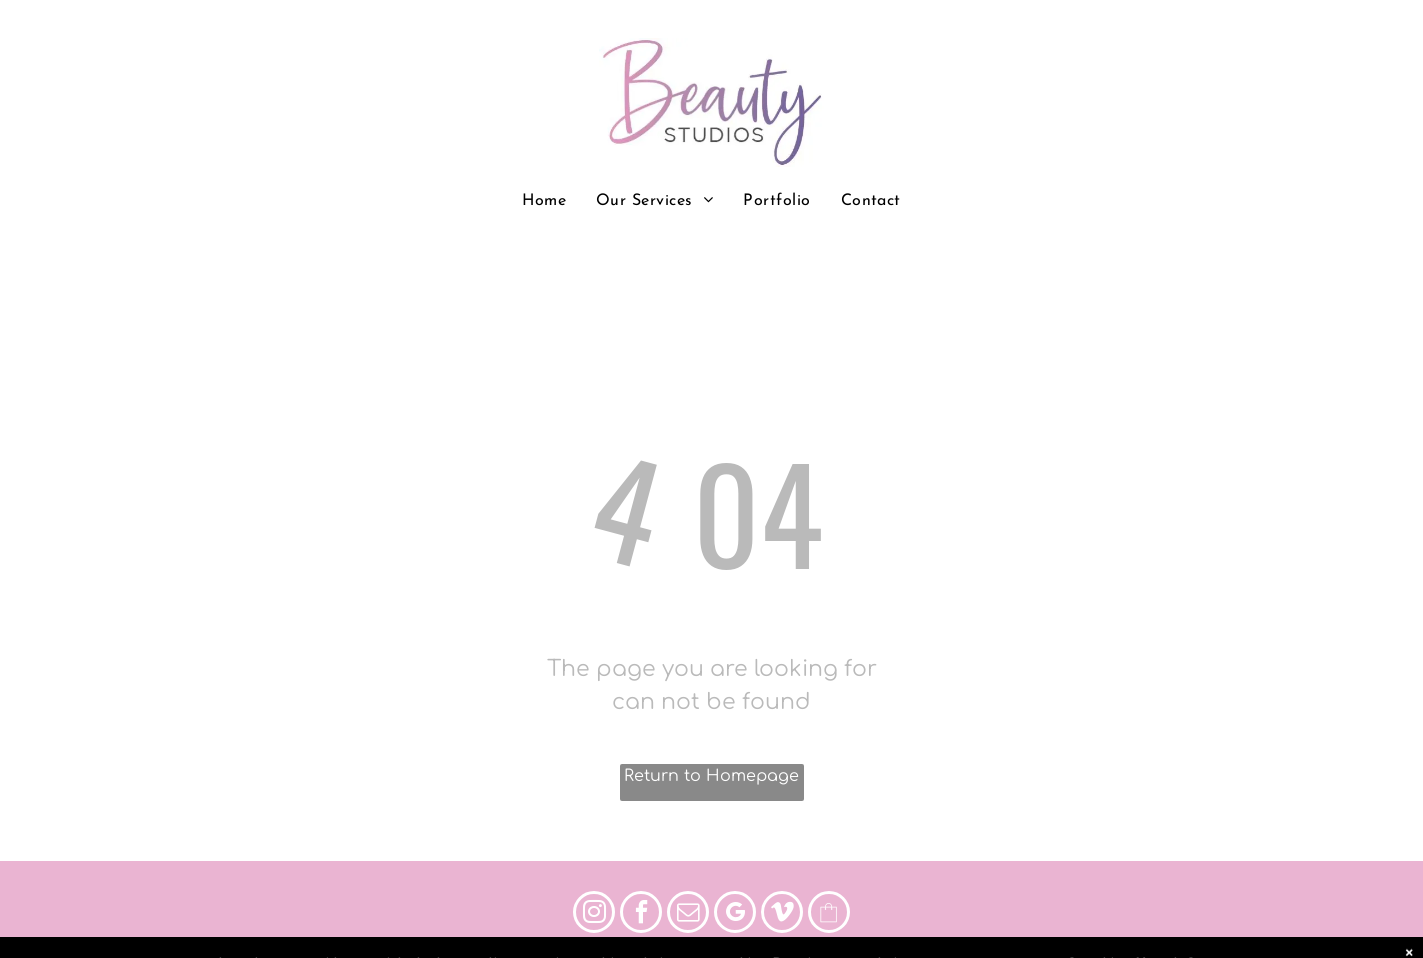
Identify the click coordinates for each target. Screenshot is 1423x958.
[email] (688, 914)
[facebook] (641, 914)
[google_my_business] (735, 914)
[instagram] (594, 914)
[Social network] (829, 914)
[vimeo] (782, 914)
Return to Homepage (711, 776)
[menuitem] (544, 201)
